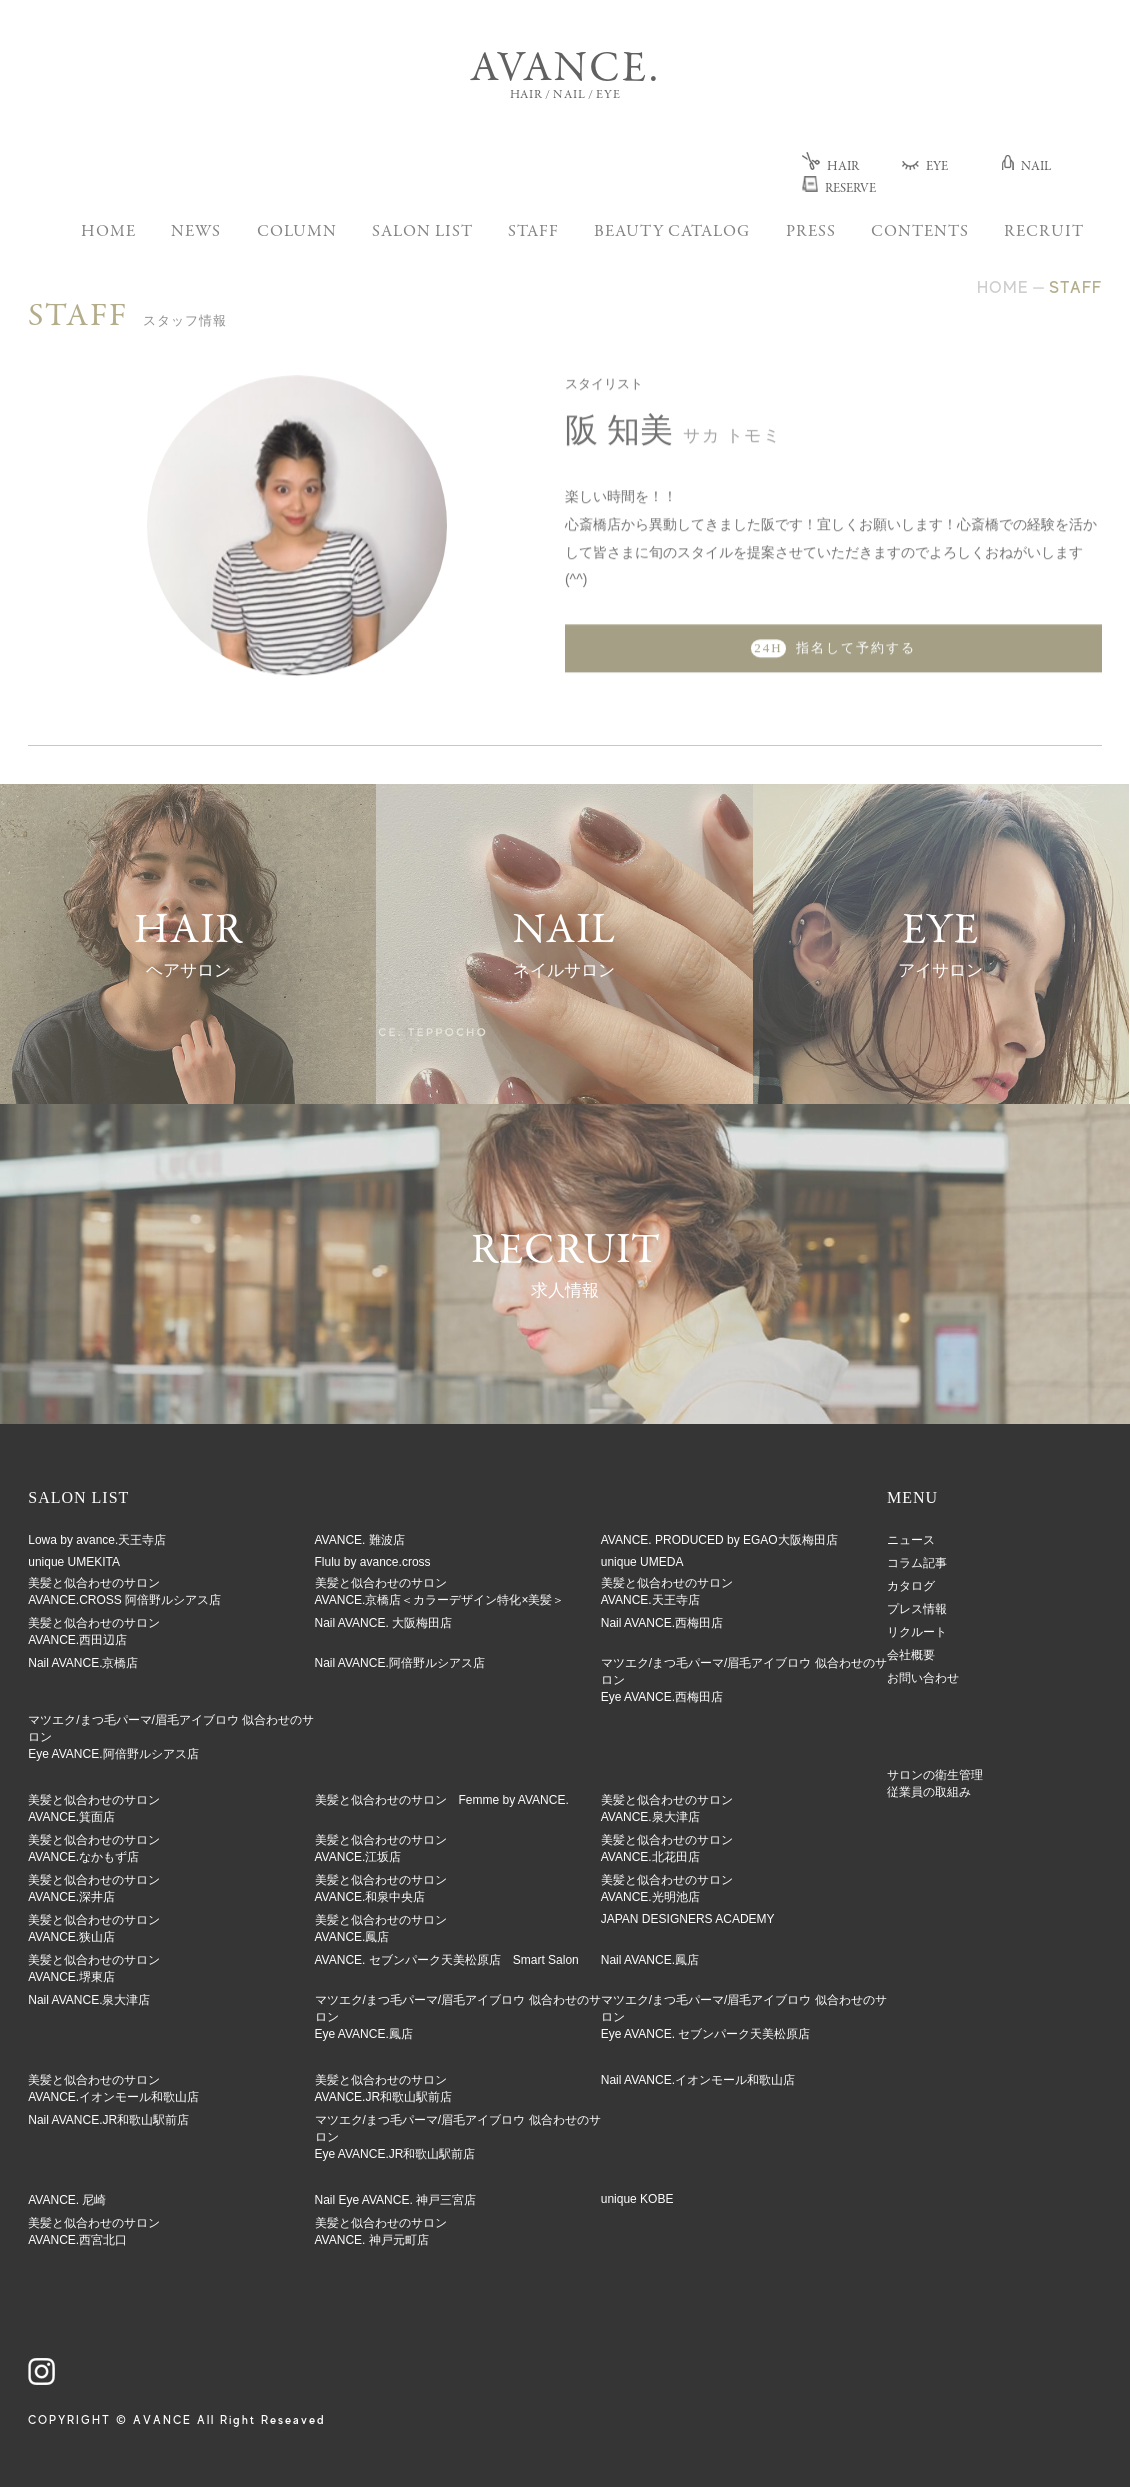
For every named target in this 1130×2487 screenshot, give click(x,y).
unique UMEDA (642, 1562)
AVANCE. (565, 70)
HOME (108, 232)
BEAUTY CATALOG (672, 232)
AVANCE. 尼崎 (67, 2200)
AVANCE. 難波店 (360, 1540)
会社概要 (911, 1655)
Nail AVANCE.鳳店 (650, 1960)
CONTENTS (920, 232)
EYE (925, 167)
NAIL (1026, 167)
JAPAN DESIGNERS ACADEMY (688, 1919)
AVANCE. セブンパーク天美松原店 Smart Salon (447, 1960)
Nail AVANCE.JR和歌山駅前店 (108, 2120)
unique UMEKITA (74, 1562)
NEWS (196, 232)
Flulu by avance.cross (373, 1562)
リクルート (917, 1632)
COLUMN (297, 232)
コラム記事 (917, 1563)
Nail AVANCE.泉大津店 (89, 2000)
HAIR (830, 167)
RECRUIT (1044, 232)
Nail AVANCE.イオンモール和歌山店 (698, 2080)
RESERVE (839, 189)
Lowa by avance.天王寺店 (97, 1540)
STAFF (533, 232)
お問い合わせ (923, 1678)
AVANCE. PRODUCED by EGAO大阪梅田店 (719, 1540)
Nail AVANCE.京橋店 (83, 1663)
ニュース (911, 1540)
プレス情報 (917, 1609)
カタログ (911, 1586)
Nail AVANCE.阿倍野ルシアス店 (400, 1663)
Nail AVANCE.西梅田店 (662, 1623)
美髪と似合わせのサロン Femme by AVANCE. (442, 1800)
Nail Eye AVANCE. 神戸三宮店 (396, 2200)
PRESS (811, 232)
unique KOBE (637, 2199)
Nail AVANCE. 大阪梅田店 (384, 1623)
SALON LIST (422, 232)
